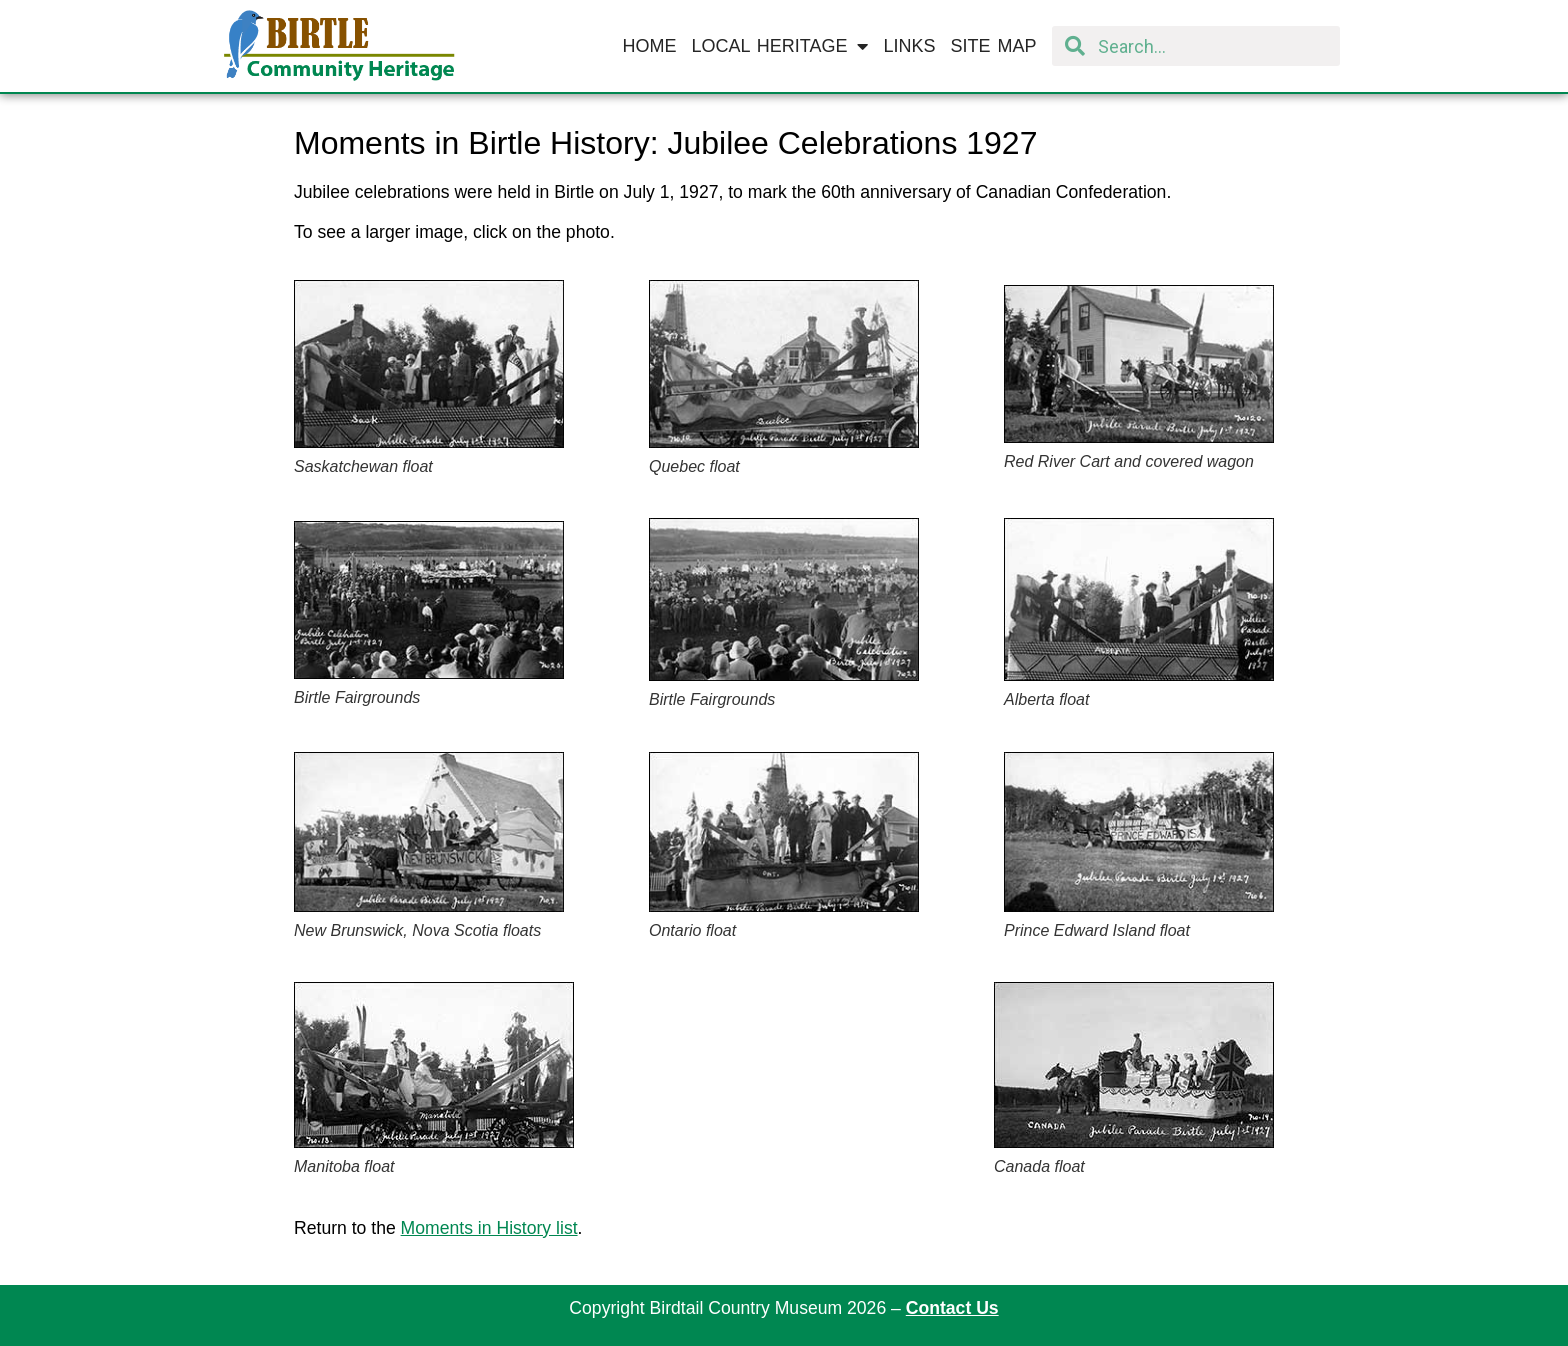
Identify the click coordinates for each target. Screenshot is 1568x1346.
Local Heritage (779, 46)
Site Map (994, 46)
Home (649, 46)
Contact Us (952, 1308)
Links (909, 46)
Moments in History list (489, 1228)
